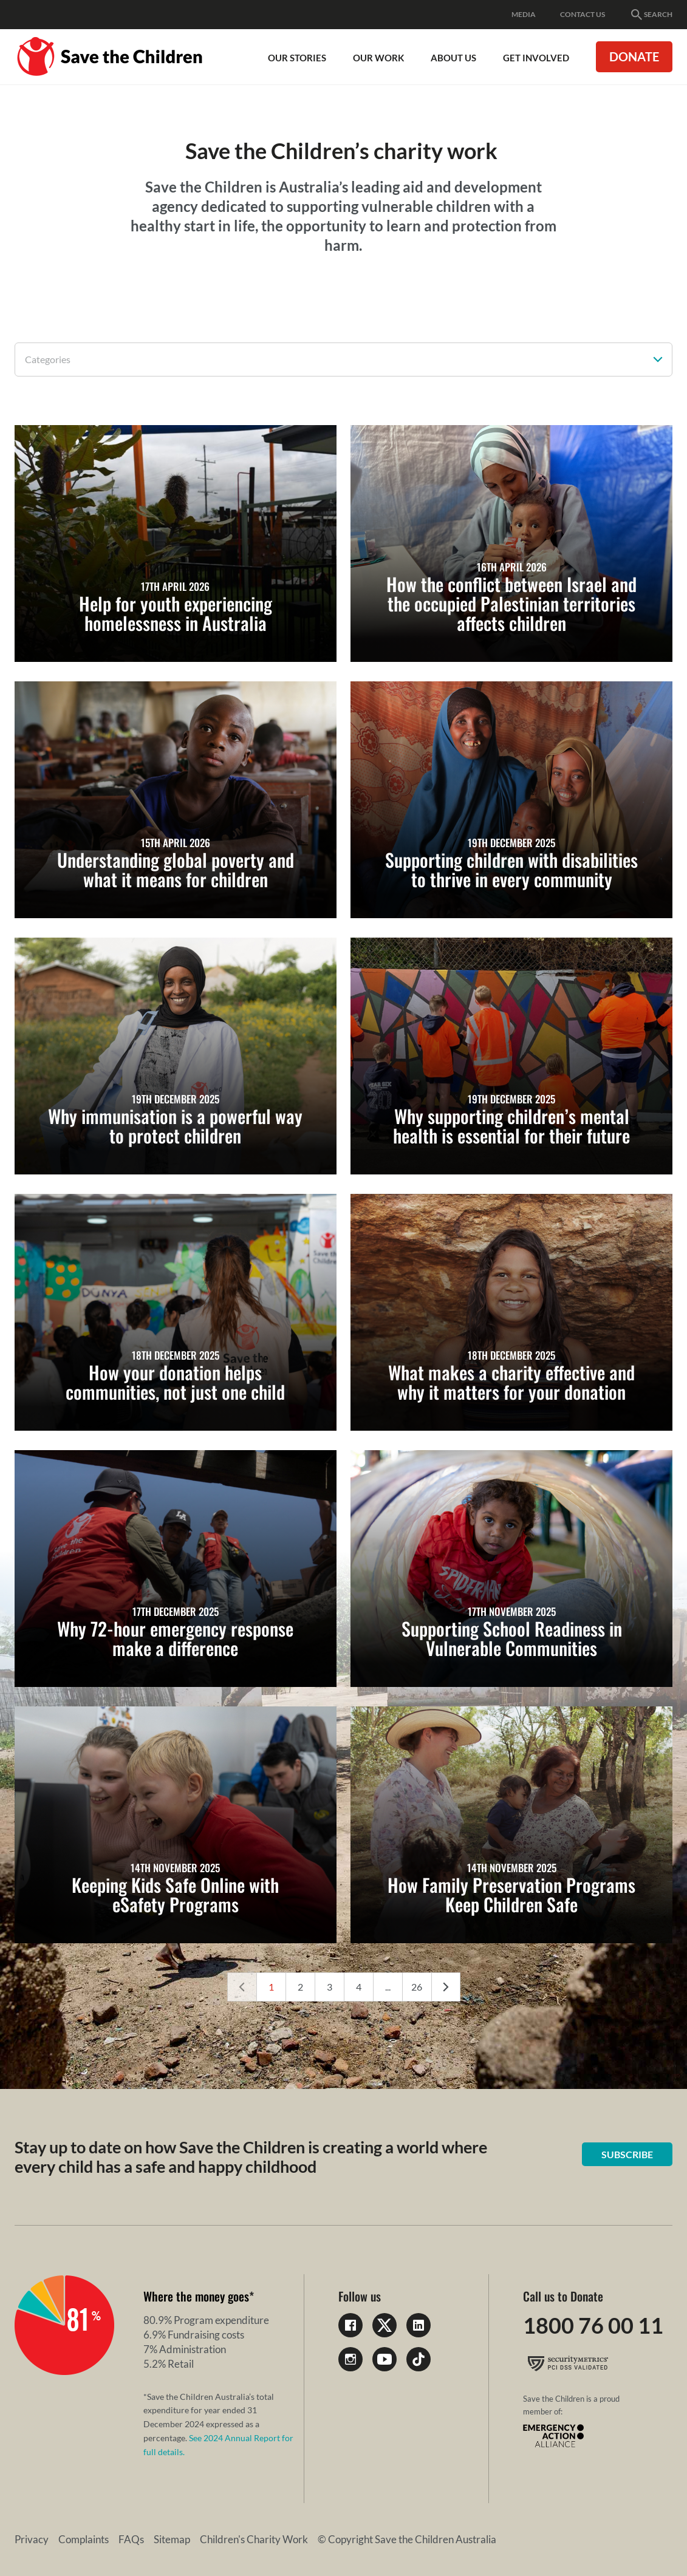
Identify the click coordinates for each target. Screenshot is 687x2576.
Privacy (32, 2539)
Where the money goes (196, 2296)
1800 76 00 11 (593, 2325)
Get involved (536, 57)
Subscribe (627, 2154)
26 (416, 1986)
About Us (453, 57)
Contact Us (582, 14)
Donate (634, 56)
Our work (378, 57)
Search (650, 14)
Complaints (83, 2539)
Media (523, 14)
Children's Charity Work (254, 2539)
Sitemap (172, 2539)
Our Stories (297, 57)
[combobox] (343, 359)
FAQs (131, 2539)
